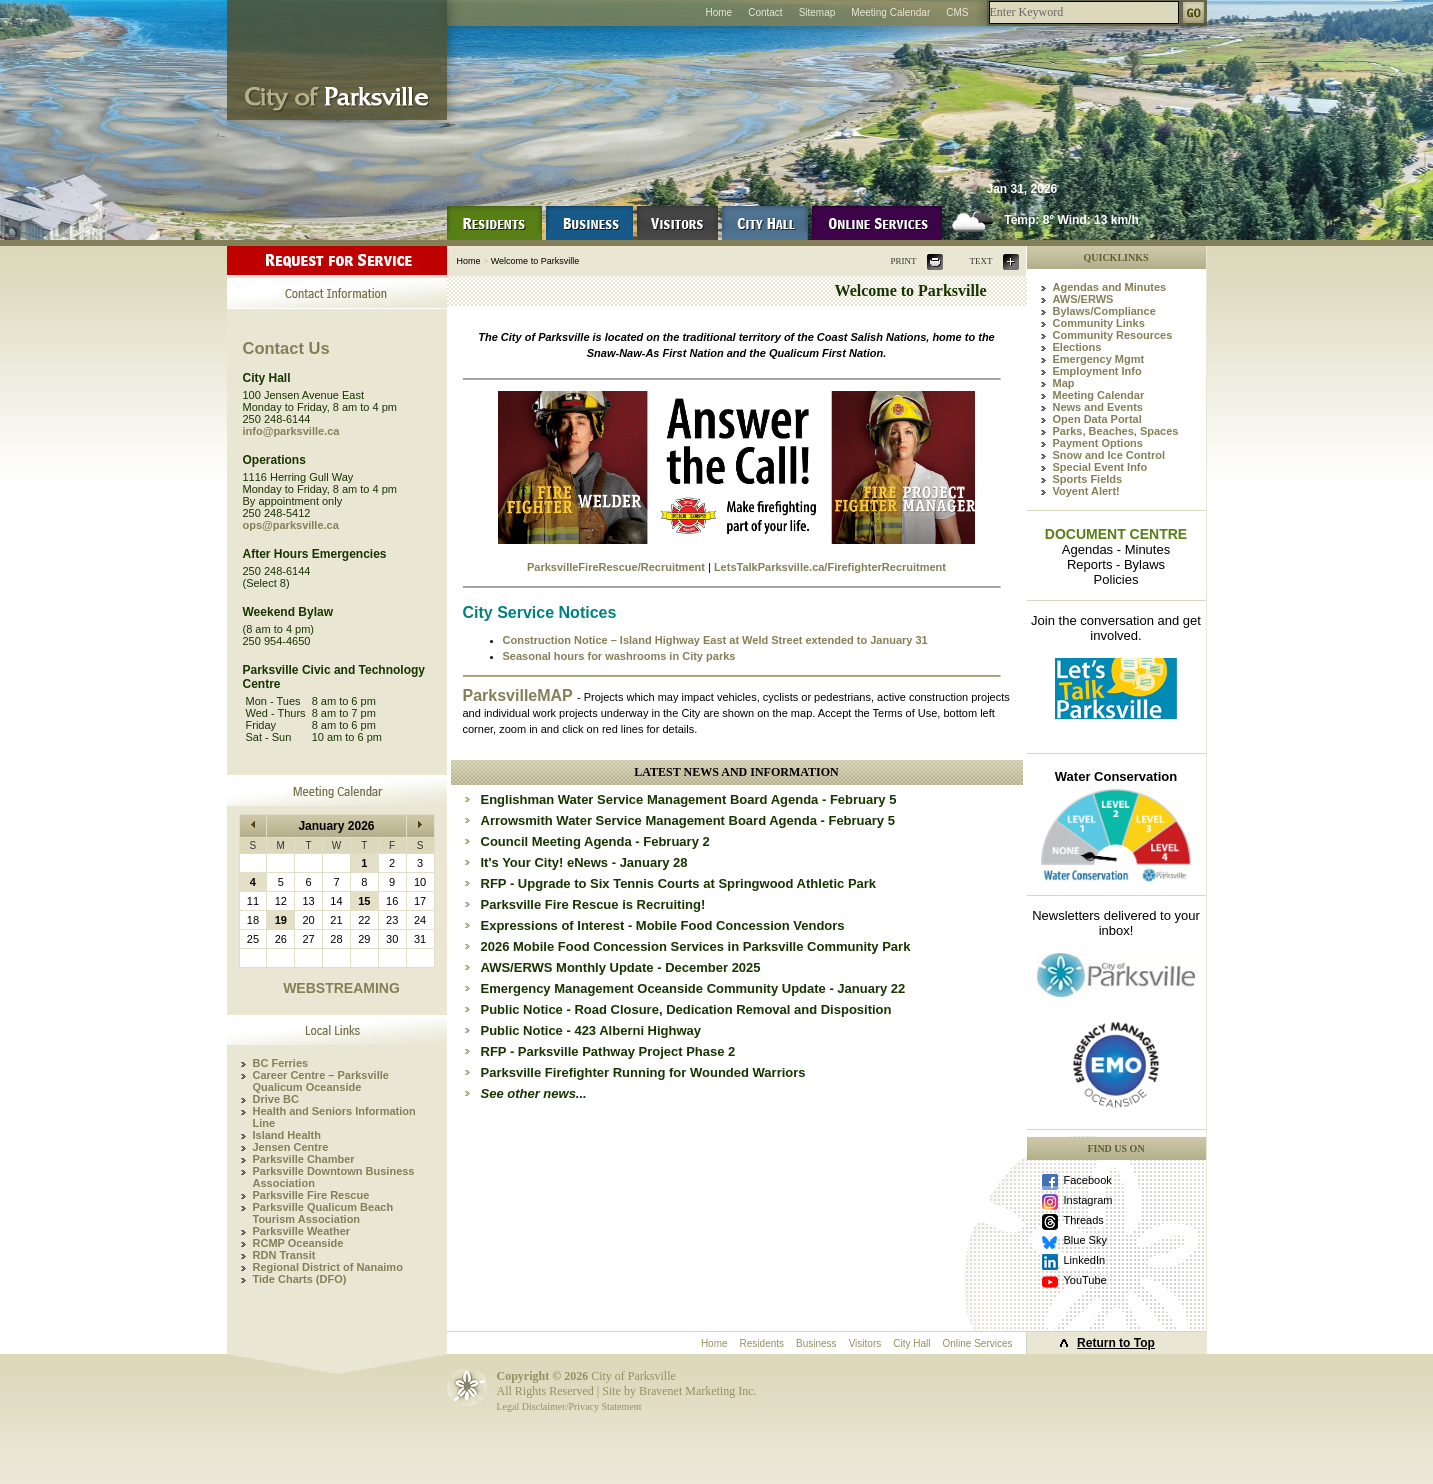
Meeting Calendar (890, 12)
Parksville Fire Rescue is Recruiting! (593, 904)
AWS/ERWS (1083, 299)
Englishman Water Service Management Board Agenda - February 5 (689, 799)
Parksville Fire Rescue (311, 1195)
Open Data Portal (1097, 419)
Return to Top (1116, 1343)
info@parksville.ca (291, 431)
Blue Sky (1085, 1240)
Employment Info (1097, 371)
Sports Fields (1088, 479)
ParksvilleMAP (520, 695)
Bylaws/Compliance (1104, 311)
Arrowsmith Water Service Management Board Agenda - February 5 (688, 820)
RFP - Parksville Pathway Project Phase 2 (608, 1051)
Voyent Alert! (1086, 491)
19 (281, 920)
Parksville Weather (302, 1231)
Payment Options (1098, 443)
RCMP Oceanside (298, 1243)
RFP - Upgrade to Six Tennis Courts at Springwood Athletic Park (679, 883)
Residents (762, 1343)
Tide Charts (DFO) (300, 1279)
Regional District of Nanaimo (328, 1267)
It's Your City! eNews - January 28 (584, 862)
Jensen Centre (291, 1147)
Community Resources (1113, 335)
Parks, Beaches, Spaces (1116, 431)
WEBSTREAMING (341, 988)
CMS (957, 12)
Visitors (865, 1343)
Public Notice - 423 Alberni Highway (591, 1030)
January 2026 (336, 826)
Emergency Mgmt (1099, 359)
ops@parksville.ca (291, 525)
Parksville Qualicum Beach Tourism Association (323, 1213)
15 (364, 901)
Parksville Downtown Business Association (334, 1177)
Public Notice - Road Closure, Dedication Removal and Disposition (686, 1009)
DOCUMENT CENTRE (1116, 534)
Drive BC (276, 1099)
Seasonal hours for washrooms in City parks (619, 656)
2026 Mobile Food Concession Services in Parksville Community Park (696, 946)
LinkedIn (1085, 1260)
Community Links (1099, 323)
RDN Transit (284, 1255)
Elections (1077, 347)
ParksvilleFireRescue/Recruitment (616, 567)
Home (718, 12)
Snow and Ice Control (1109, 455)
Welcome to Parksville (535, 261)
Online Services (977, 1343)
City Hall (911, 1343)
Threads (1084, 1220)
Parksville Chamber (304, 1159)
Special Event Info (1100, 467)
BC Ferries (281, 1063)
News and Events (1098, 407)
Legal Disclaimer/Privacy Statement (569, 1406)
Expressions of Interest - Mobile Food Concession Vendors (663, 925)
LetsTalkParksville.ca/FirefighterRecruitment (830, 567)
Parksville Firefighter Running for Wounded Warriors (643, 1072)
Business (816, 1343)
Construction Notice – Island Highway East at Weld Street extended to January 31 (715, 640)
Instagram (1088, 1200)
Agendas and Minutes (1110, 287)
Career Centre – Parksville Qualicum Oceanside (321, 1081)
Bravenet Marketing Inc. (698, 1391)
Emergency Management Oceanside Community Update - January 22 (693, 988)
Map (1064, 383)
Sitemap (817, 12)
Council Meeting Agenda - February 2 (595, 841)
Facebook (1088, 1180)
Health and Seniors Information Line (334, 1117)
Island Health (287, 1135)
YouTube (1085, 1280)
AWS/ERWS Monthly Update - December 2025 (621, 967)
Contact (765, 12)
